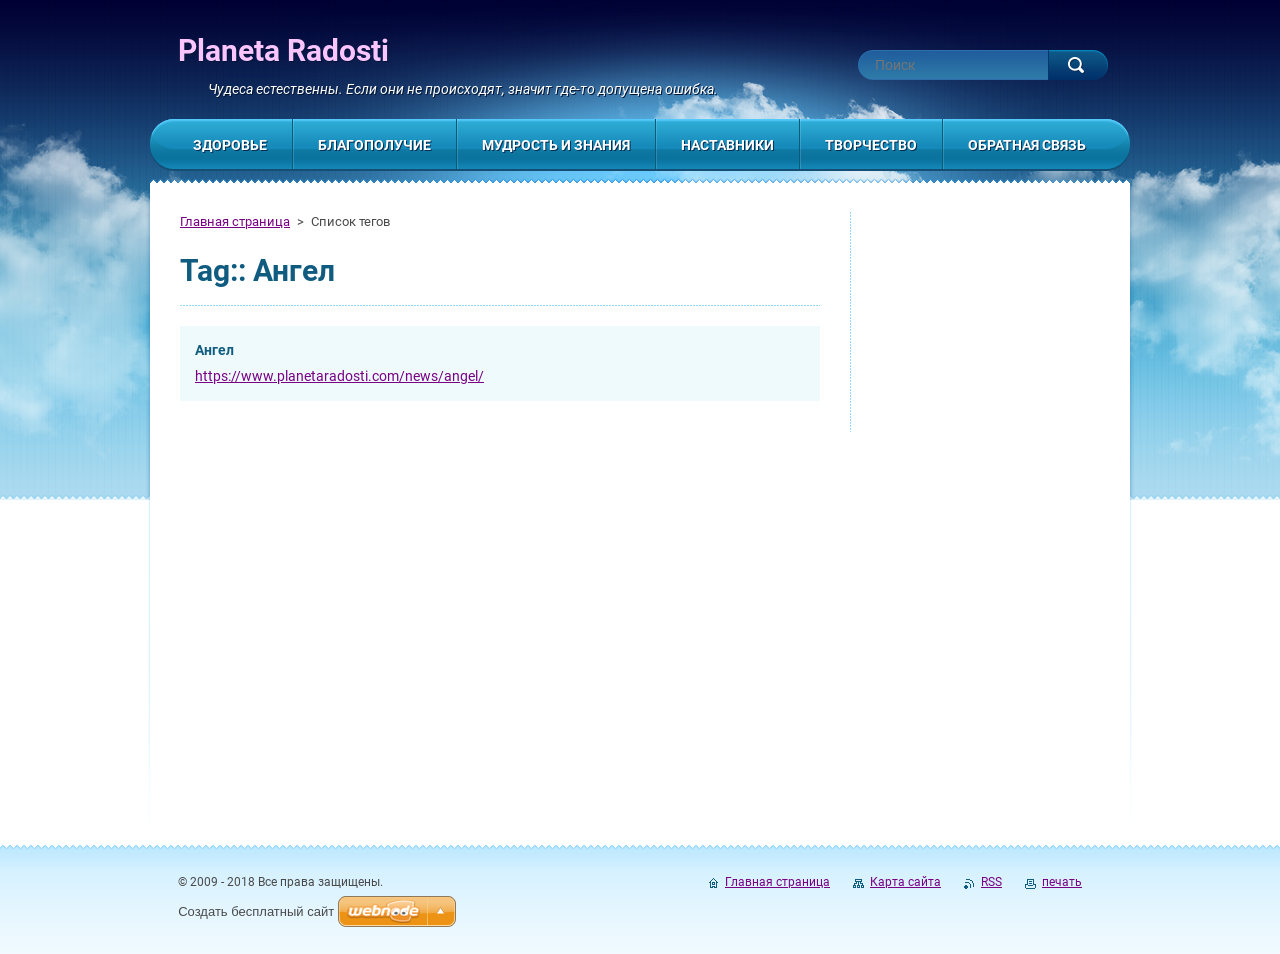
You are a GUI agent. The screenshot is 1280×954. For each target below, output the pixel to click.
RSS (991, 882)
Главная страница (235, 221)
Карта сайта (905, 882)
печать (1062, 882)
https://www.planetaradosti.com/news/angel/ (339, 376)
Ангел (214, 350)
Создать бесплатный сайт (256, 911)
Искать (1078, 65)
